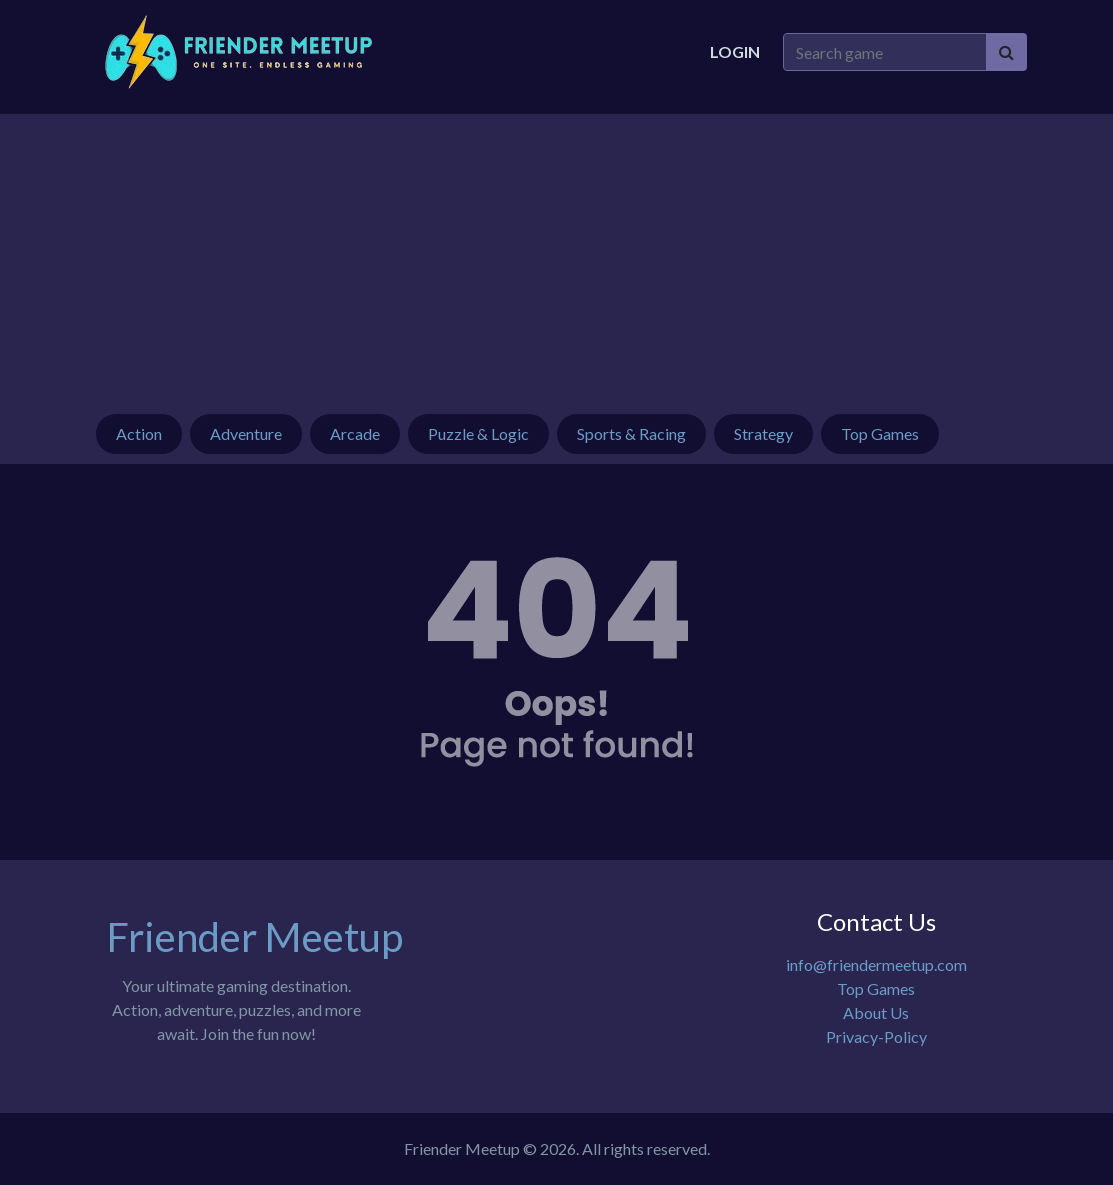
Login (735, 51)
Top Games (876, 988)
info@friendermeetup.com (876, 964)
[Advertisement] (557, 254)
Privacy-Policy (876, 1036)
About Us (876, 1012)
